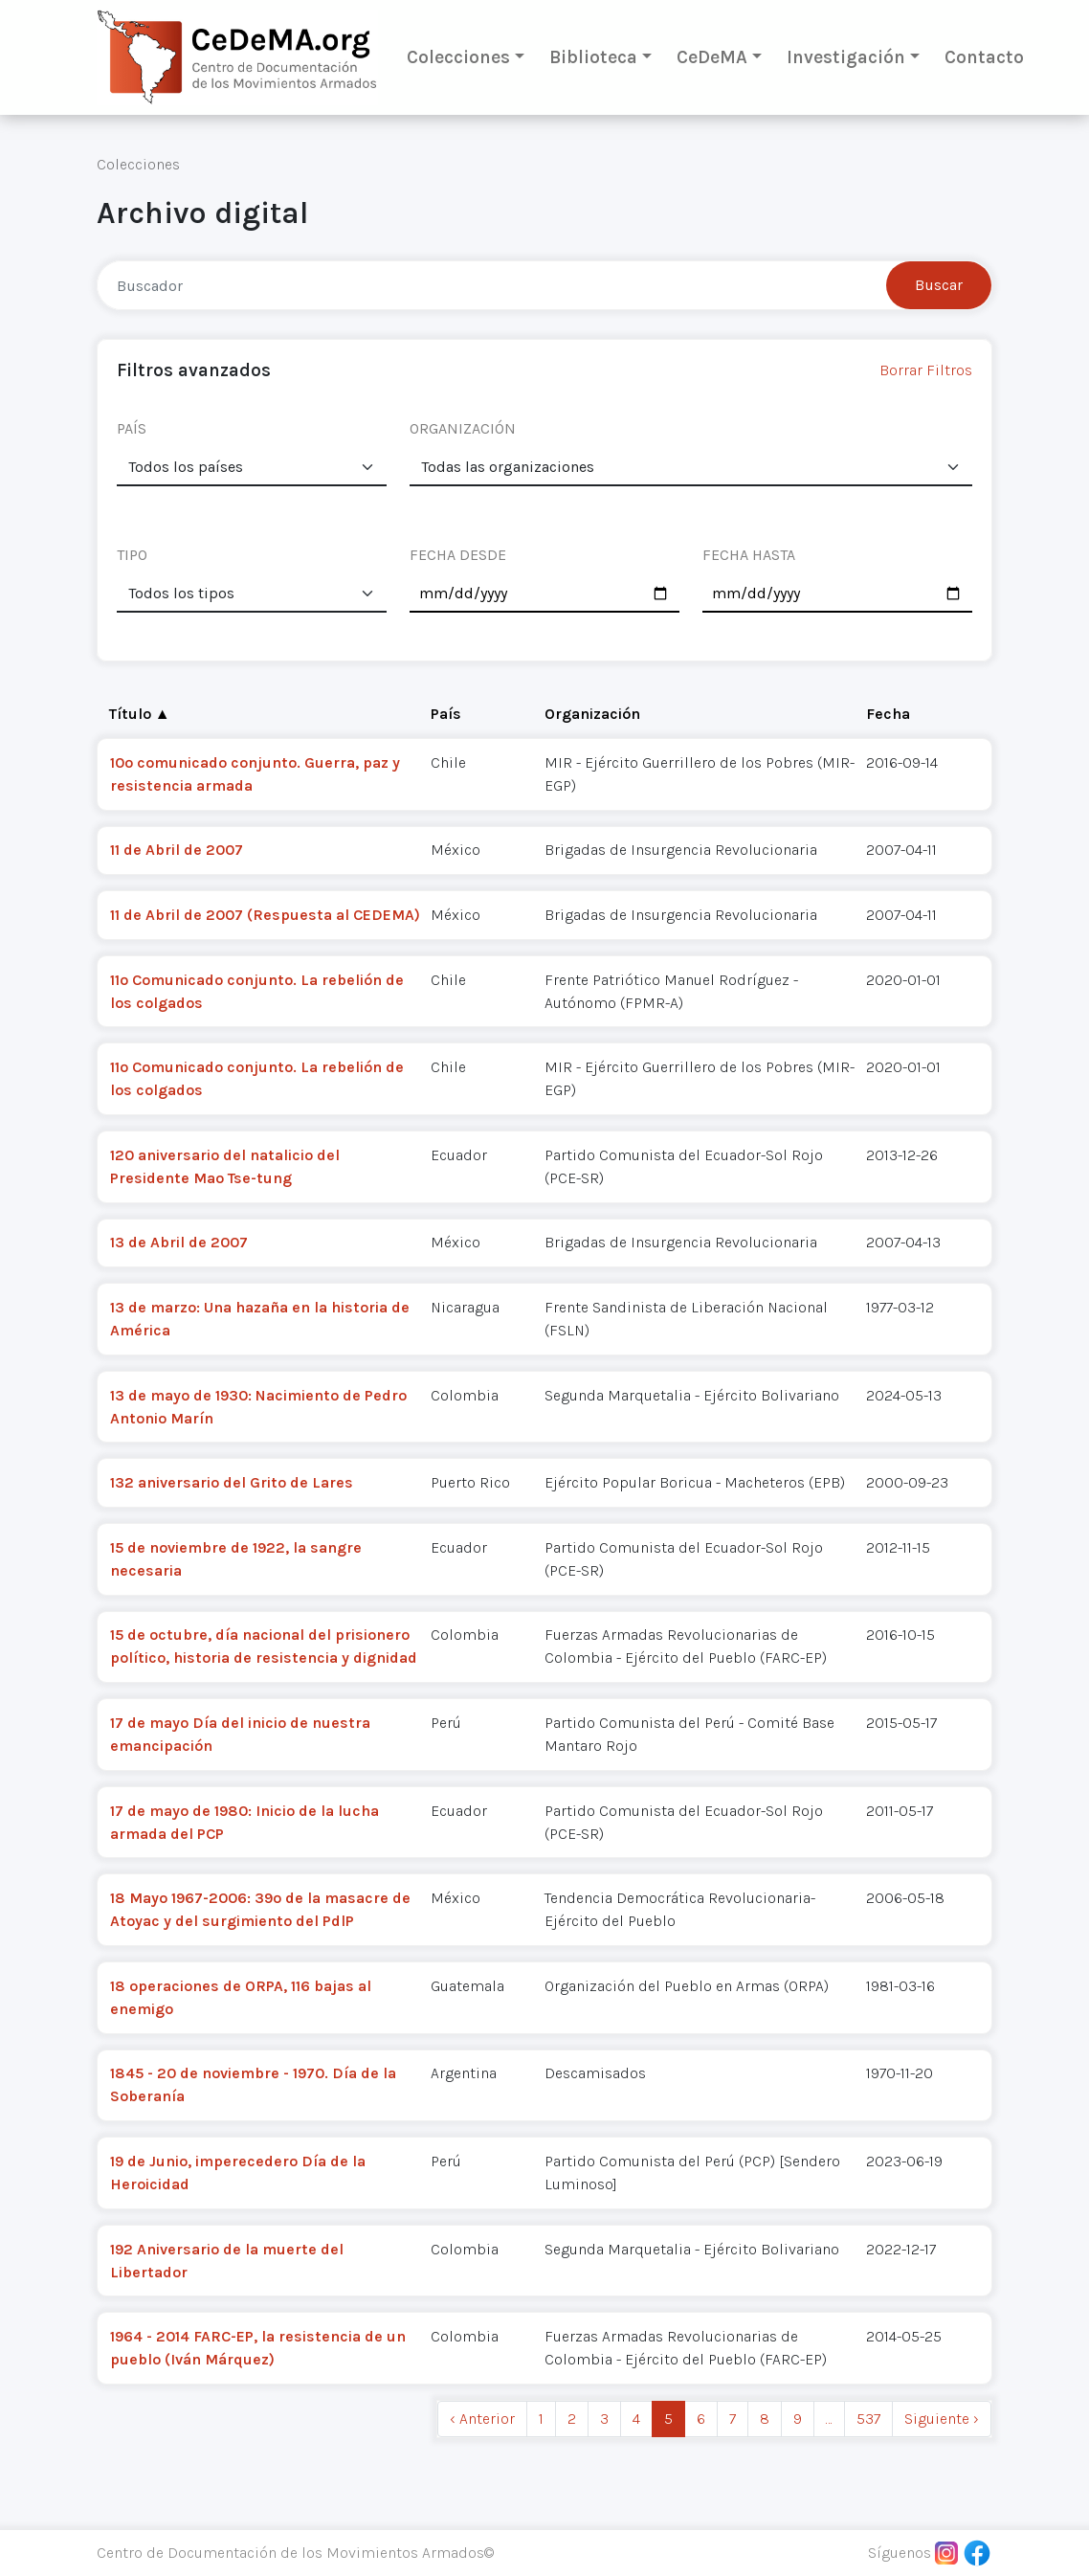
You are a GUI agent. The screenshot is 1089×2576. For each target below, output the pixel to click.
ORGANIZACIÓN (463, 428)
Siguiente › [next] (941, 2418)
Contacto (984, 57)
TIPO (132, 555)
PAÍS (131, 428)
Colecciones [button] (458, 57)
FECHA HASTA (748, 555)
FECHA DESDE (458, 555)
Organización (592, 714)
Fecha (888, 714)
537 (868, 2418)
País (446, 714)
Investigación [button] (846, 57)
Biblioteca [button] (593, 57)
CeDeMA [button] (712, 57)
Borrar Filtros (925, 370)
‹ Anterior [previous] (482, 2418)
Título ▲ (139, 714)
